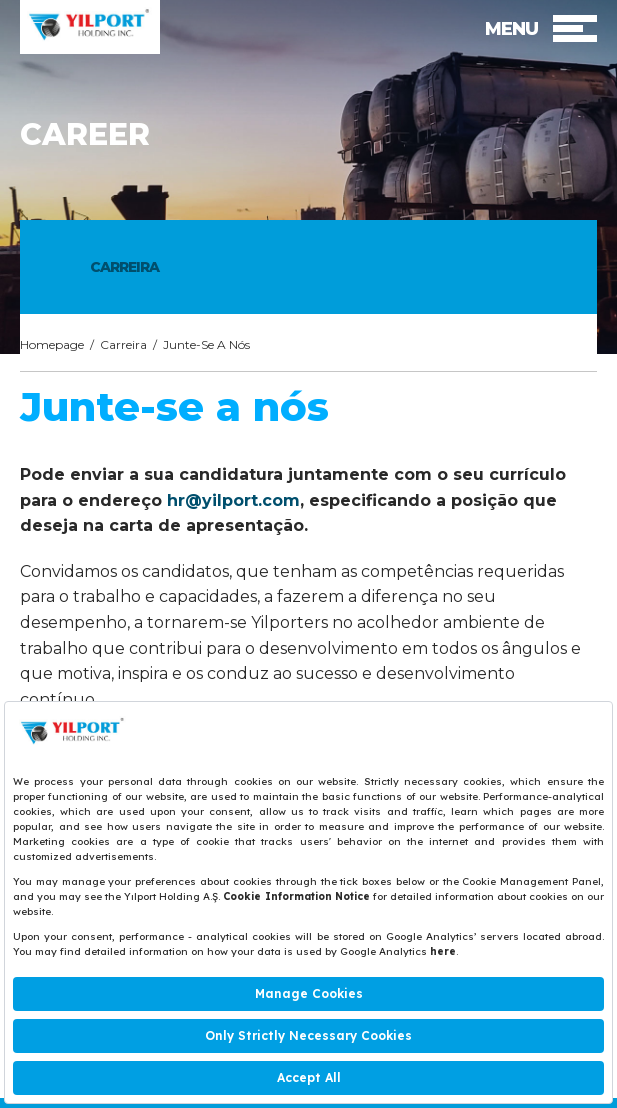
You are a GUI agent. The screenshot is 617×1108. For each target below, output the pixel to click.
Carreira (123, 344)
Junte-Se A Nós (206, 344)
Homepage (52, 344)
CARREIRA (124, 267)
